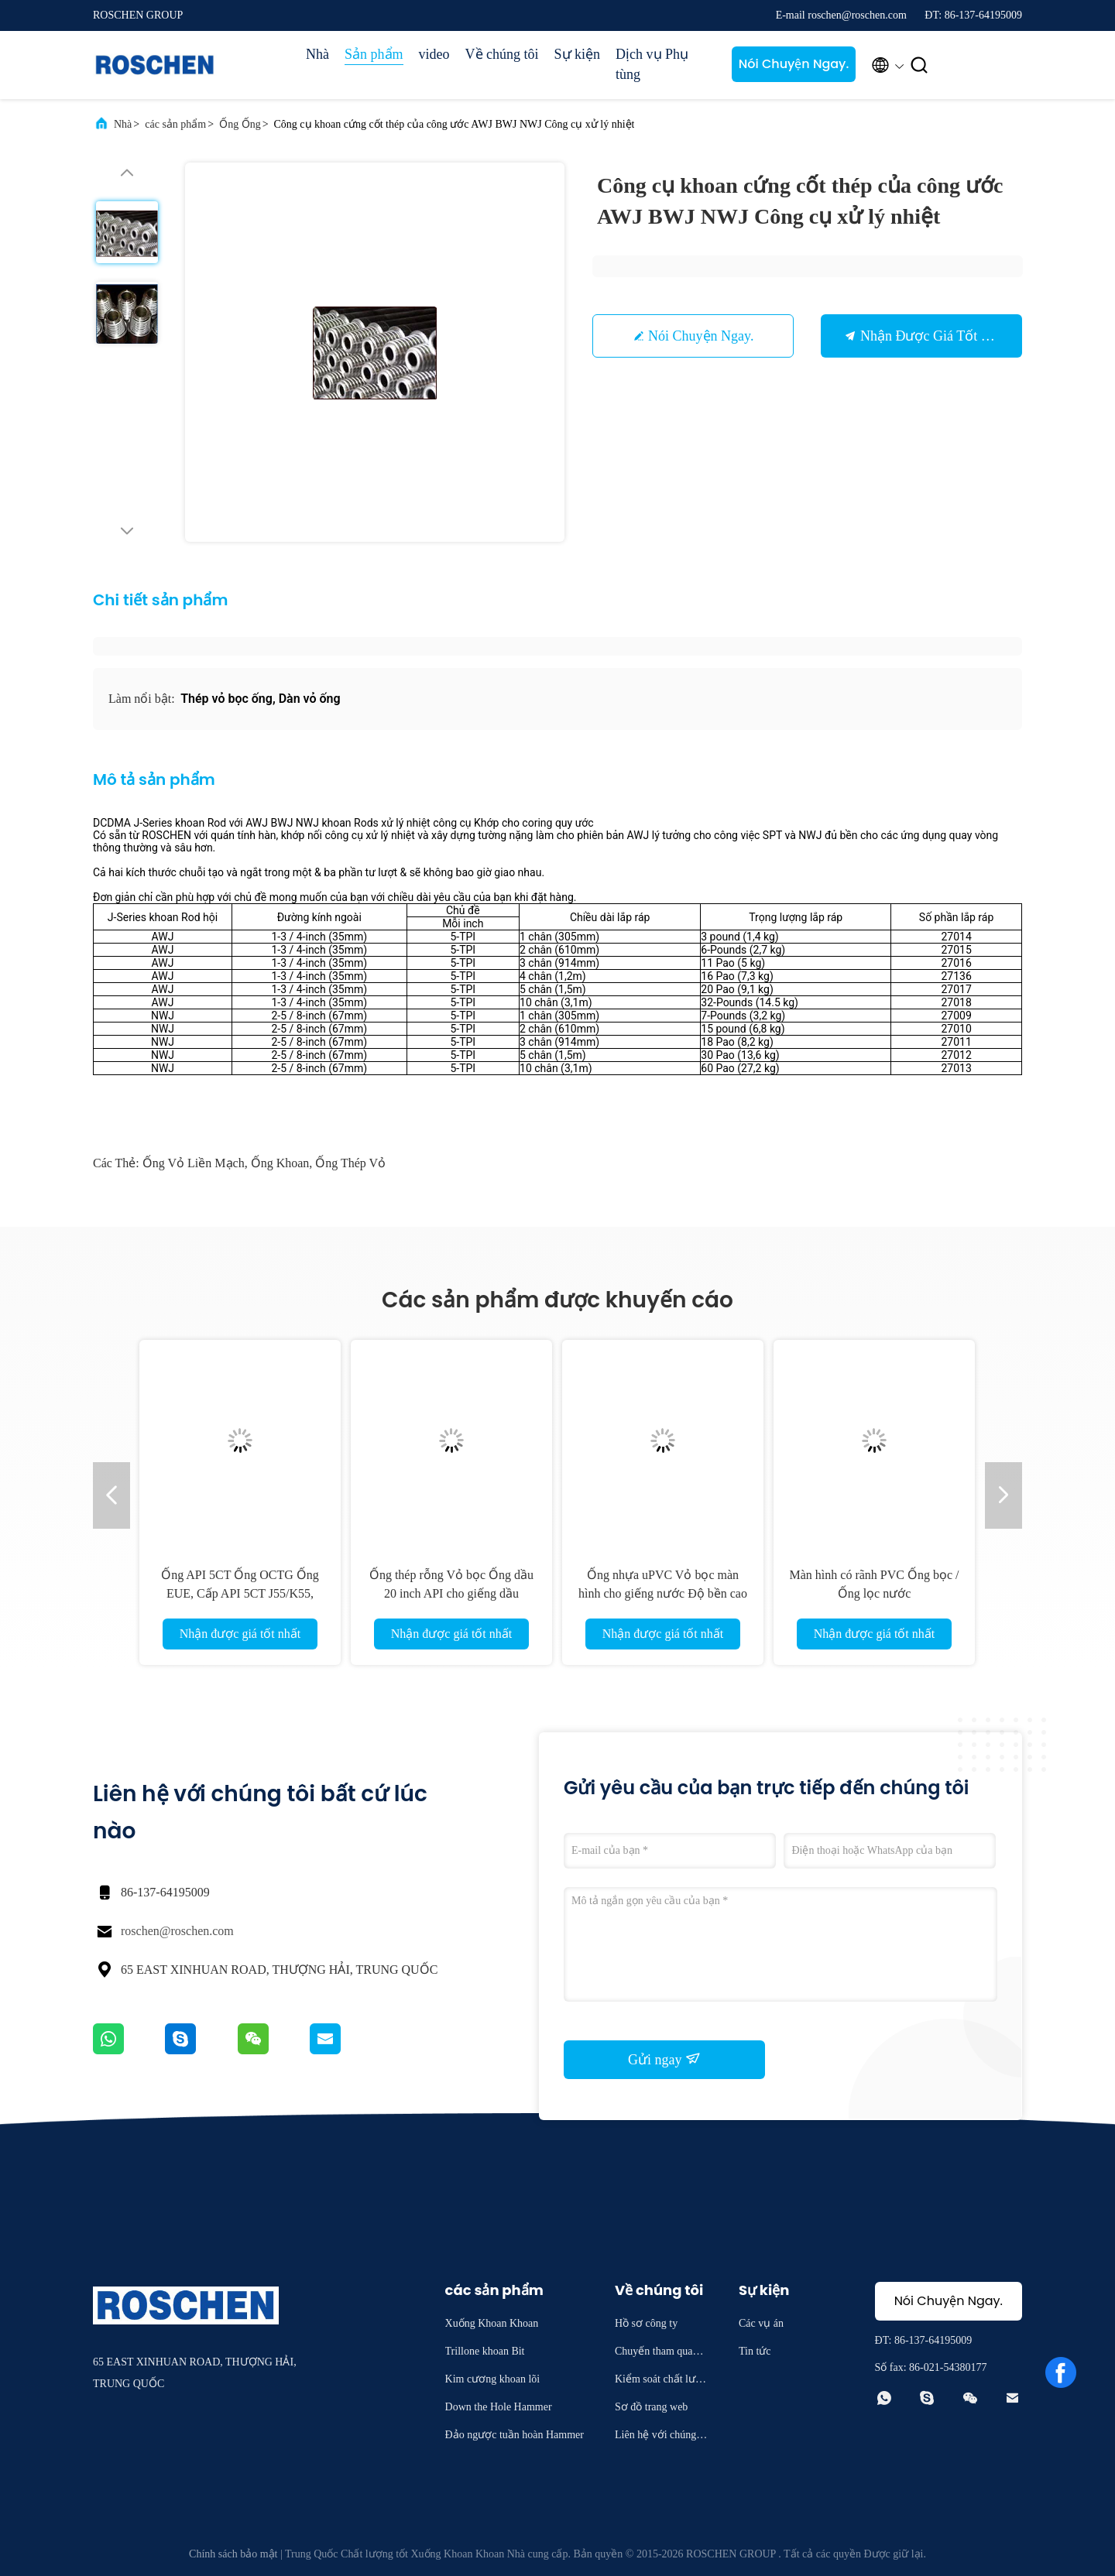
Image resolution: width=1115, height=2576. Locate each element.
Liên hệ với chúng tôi (661, 2437)
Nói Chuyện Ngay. (794, 64)
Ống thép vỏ (350, 1163)
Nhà (317, 54)
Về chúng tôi (502, 54)
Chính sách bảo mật (233, 2554)
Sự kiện (577, 54)
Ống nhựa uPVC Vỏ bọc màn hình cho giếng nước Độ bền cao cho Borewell (662, 1593)
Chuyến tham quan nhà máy (660, 2353)
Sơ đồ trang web (651, 2407)
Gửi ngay (664, 2058)
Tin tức (755, 2351)
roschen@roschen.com (177, 1930)
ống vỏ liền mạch (193, 1163)
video (434, 54)
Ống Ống (240, 124)
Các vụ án (761, 2323)
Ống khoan (280, 1163)
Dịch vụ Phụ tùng (652, 64)
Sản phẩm (374, 54)
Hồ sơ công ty (646, 2323)
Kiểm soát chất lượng (661, 2381)
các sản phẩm (175, 124)
